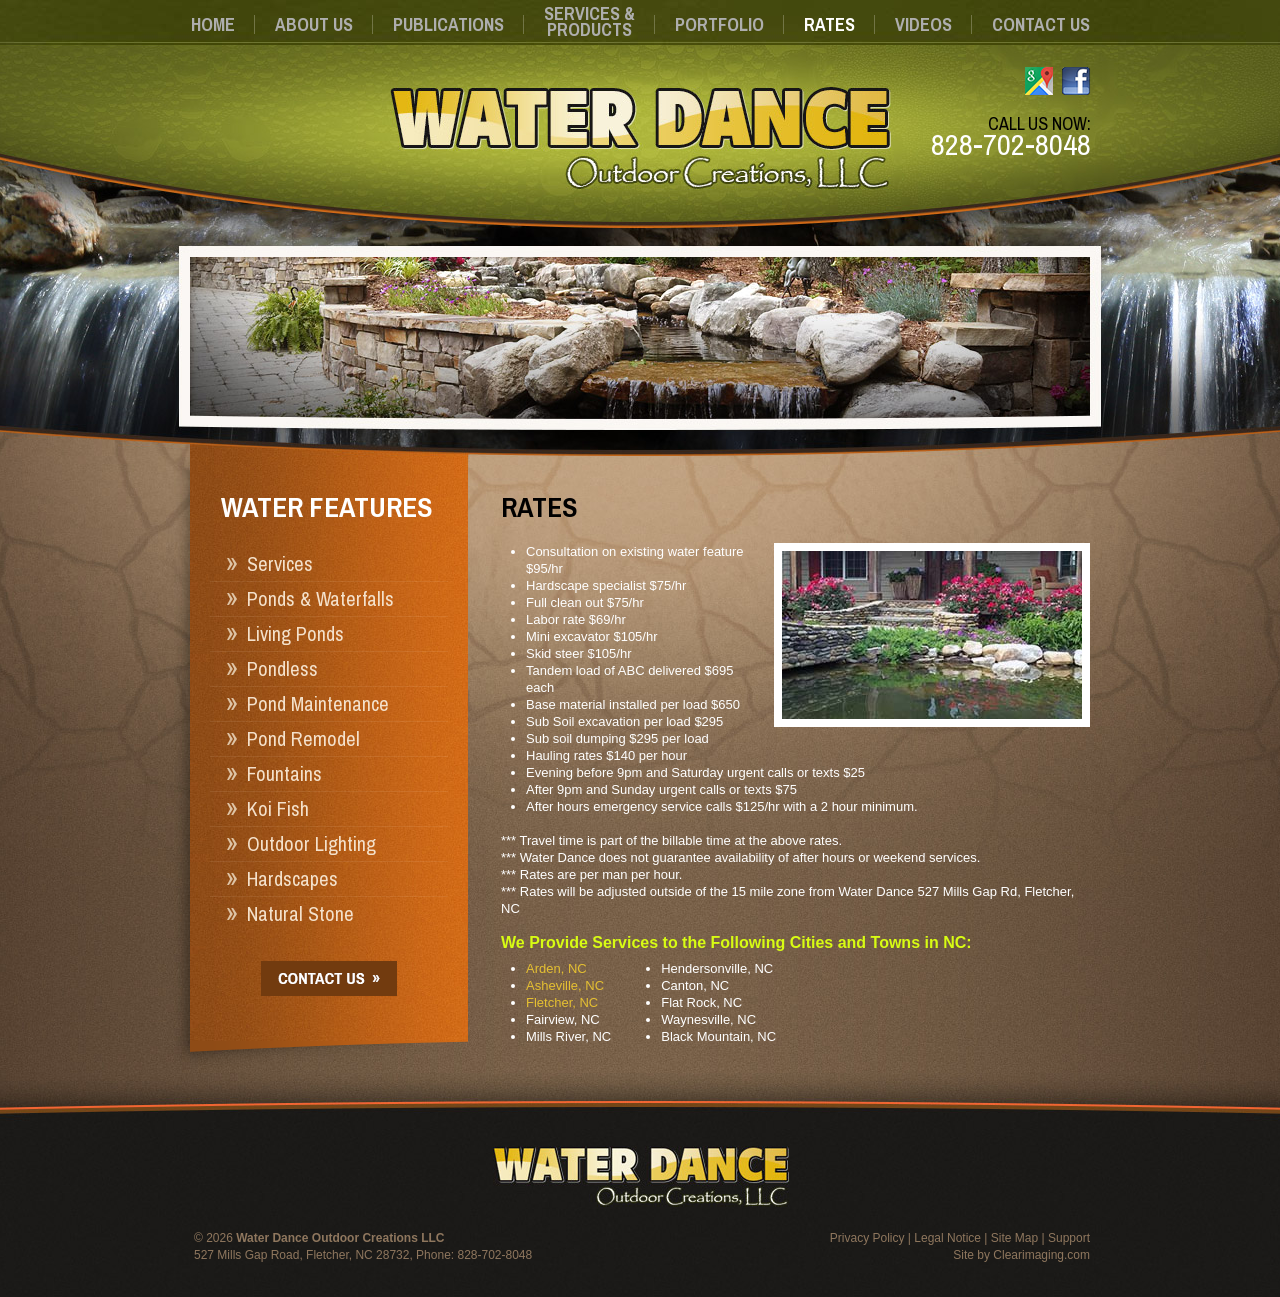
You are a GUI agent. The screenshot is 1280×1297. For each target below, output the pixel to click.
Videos (923, 24)
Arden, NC (556, 968)
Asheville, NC (565, 985)
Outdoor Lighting (311, 843)
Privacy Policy (867, 1238)
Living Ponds (295, 633)
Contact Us (1041, 24)
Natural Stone (300, 913)
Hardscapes (292, 878)
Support (1069, 1238)
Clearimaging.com (1041, 1255)
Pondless (282, 668)
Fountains (284, 773)
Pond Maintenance (318, 703)
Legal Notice (947, 1238)
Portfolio (719, 24)
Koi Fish (278, 808)
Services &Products (589, 21)
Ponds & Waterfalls (320, 598)
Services (280, 563)
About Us (314, 24)
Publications (448, 24)
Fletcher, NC (562, 1002)
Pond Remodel (303, 738)
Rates (829, 24)
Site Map (1014, 1238)
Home (213, 24)
